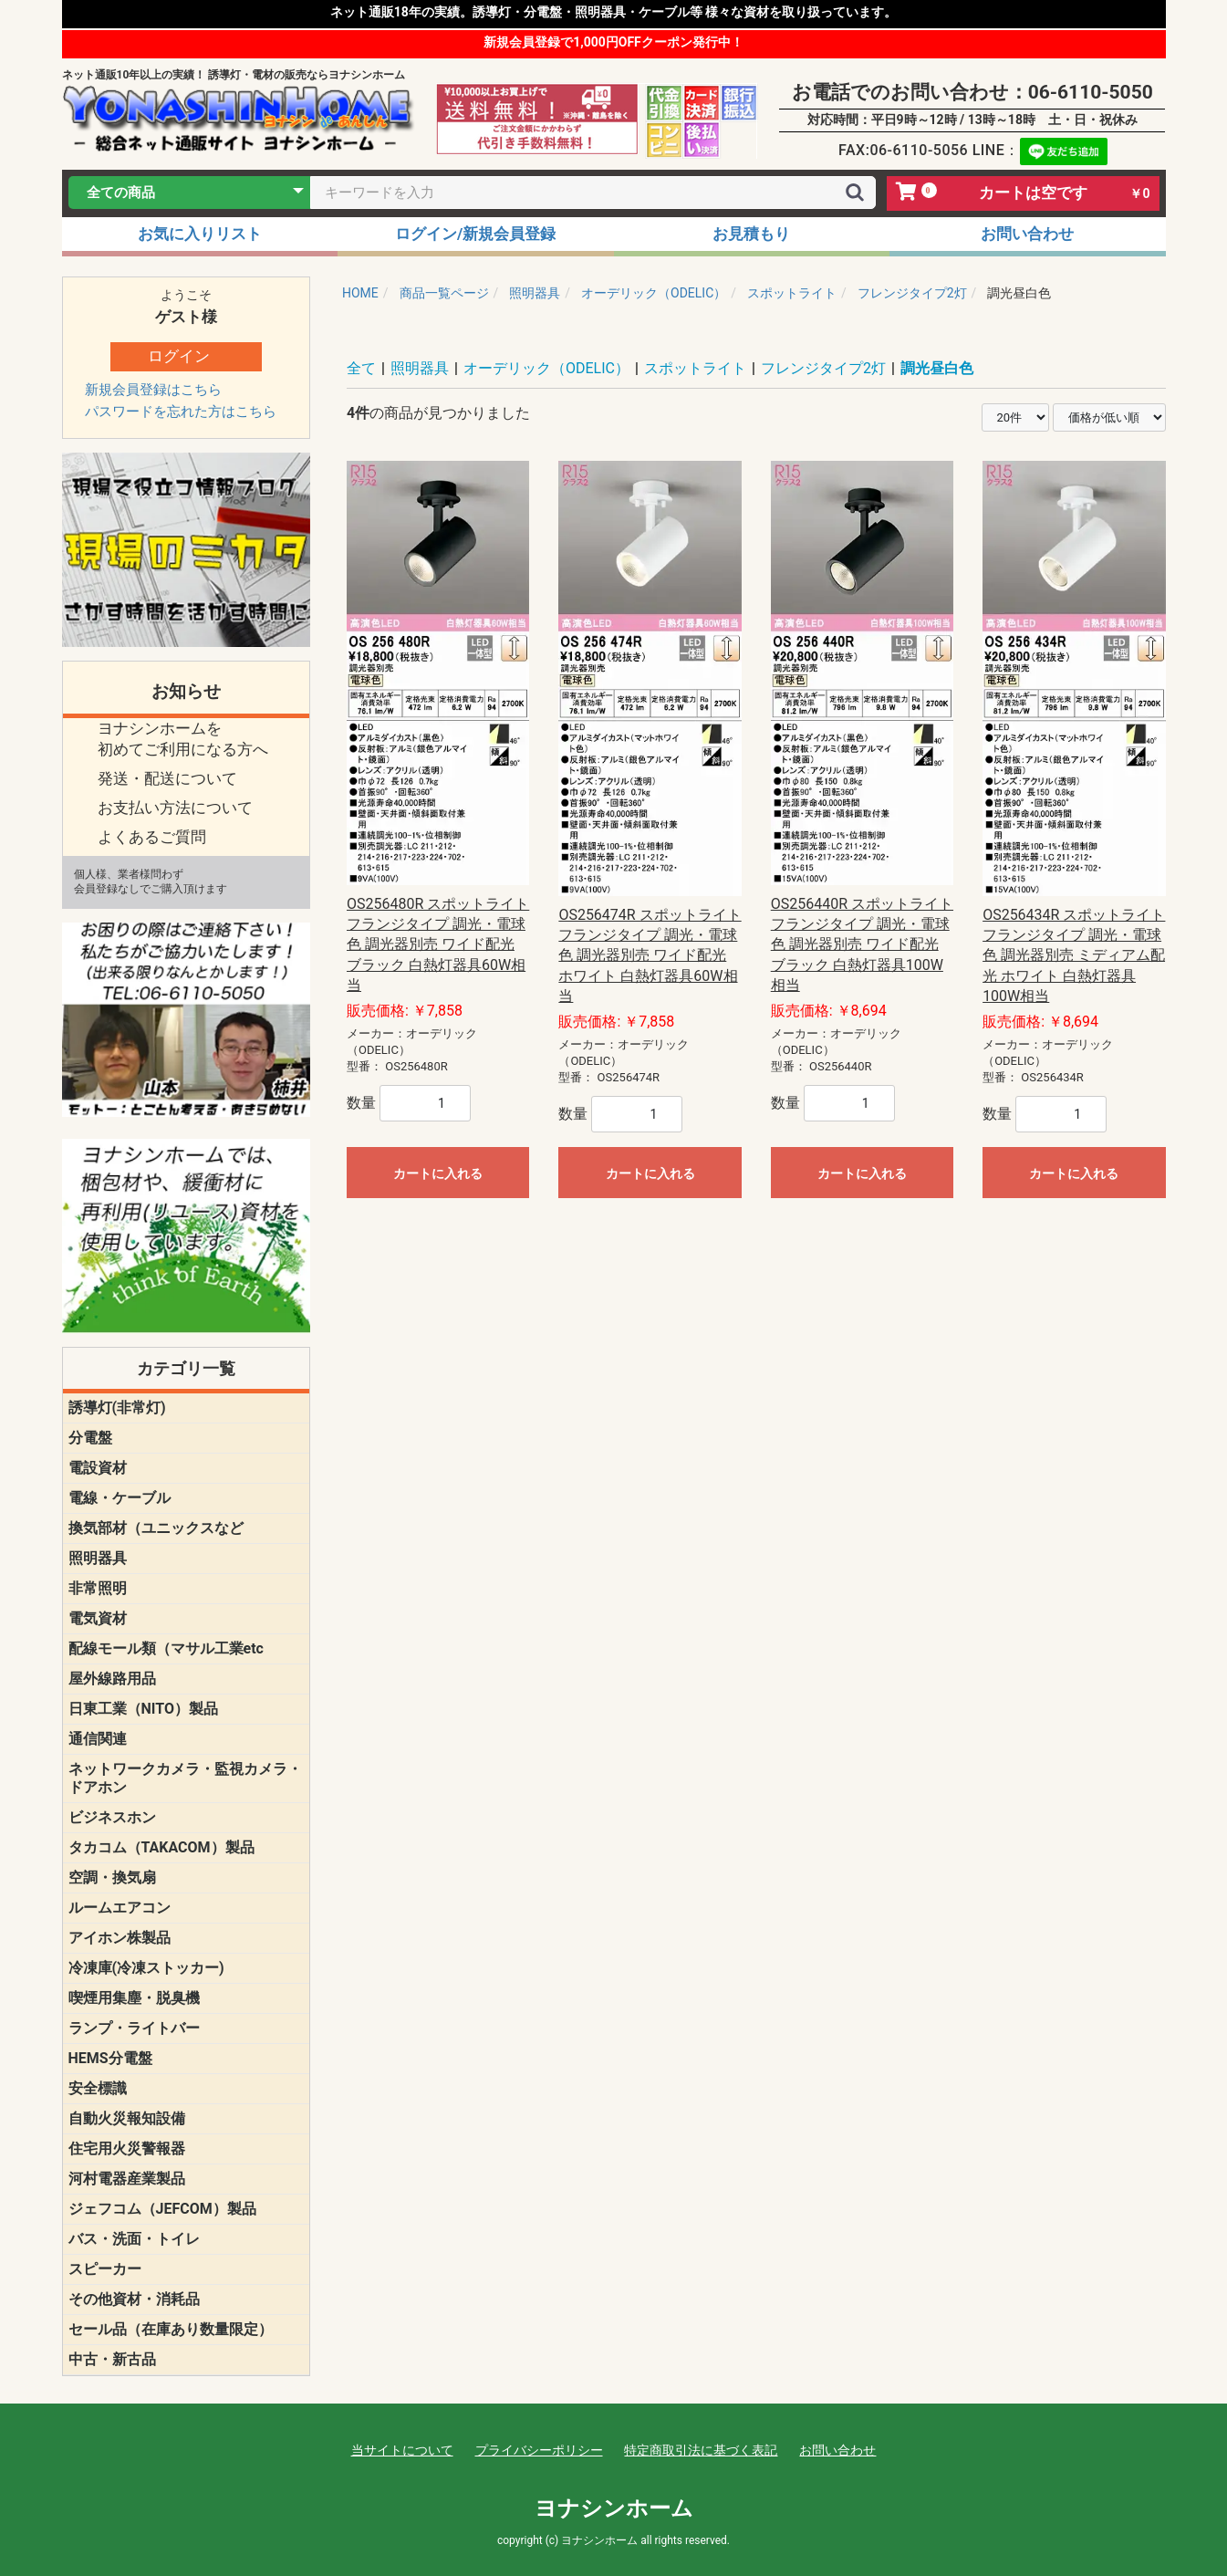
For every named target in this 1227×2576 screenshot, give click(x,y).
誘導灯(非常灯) (117, 1407)
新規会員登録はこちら (153, 389)
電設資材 (97, 1467)
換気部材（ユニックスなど (156, 1528)
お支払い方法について (175, 807)
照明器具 (97, 1558)
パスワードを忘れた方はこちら (180, 411)
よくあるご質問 (152, 837)
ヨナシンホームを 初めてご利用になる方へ (183, 739)
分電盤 (90, 1437)
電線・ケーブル (119, 1498)
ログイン (179, 356)
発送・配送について (167, 778)
